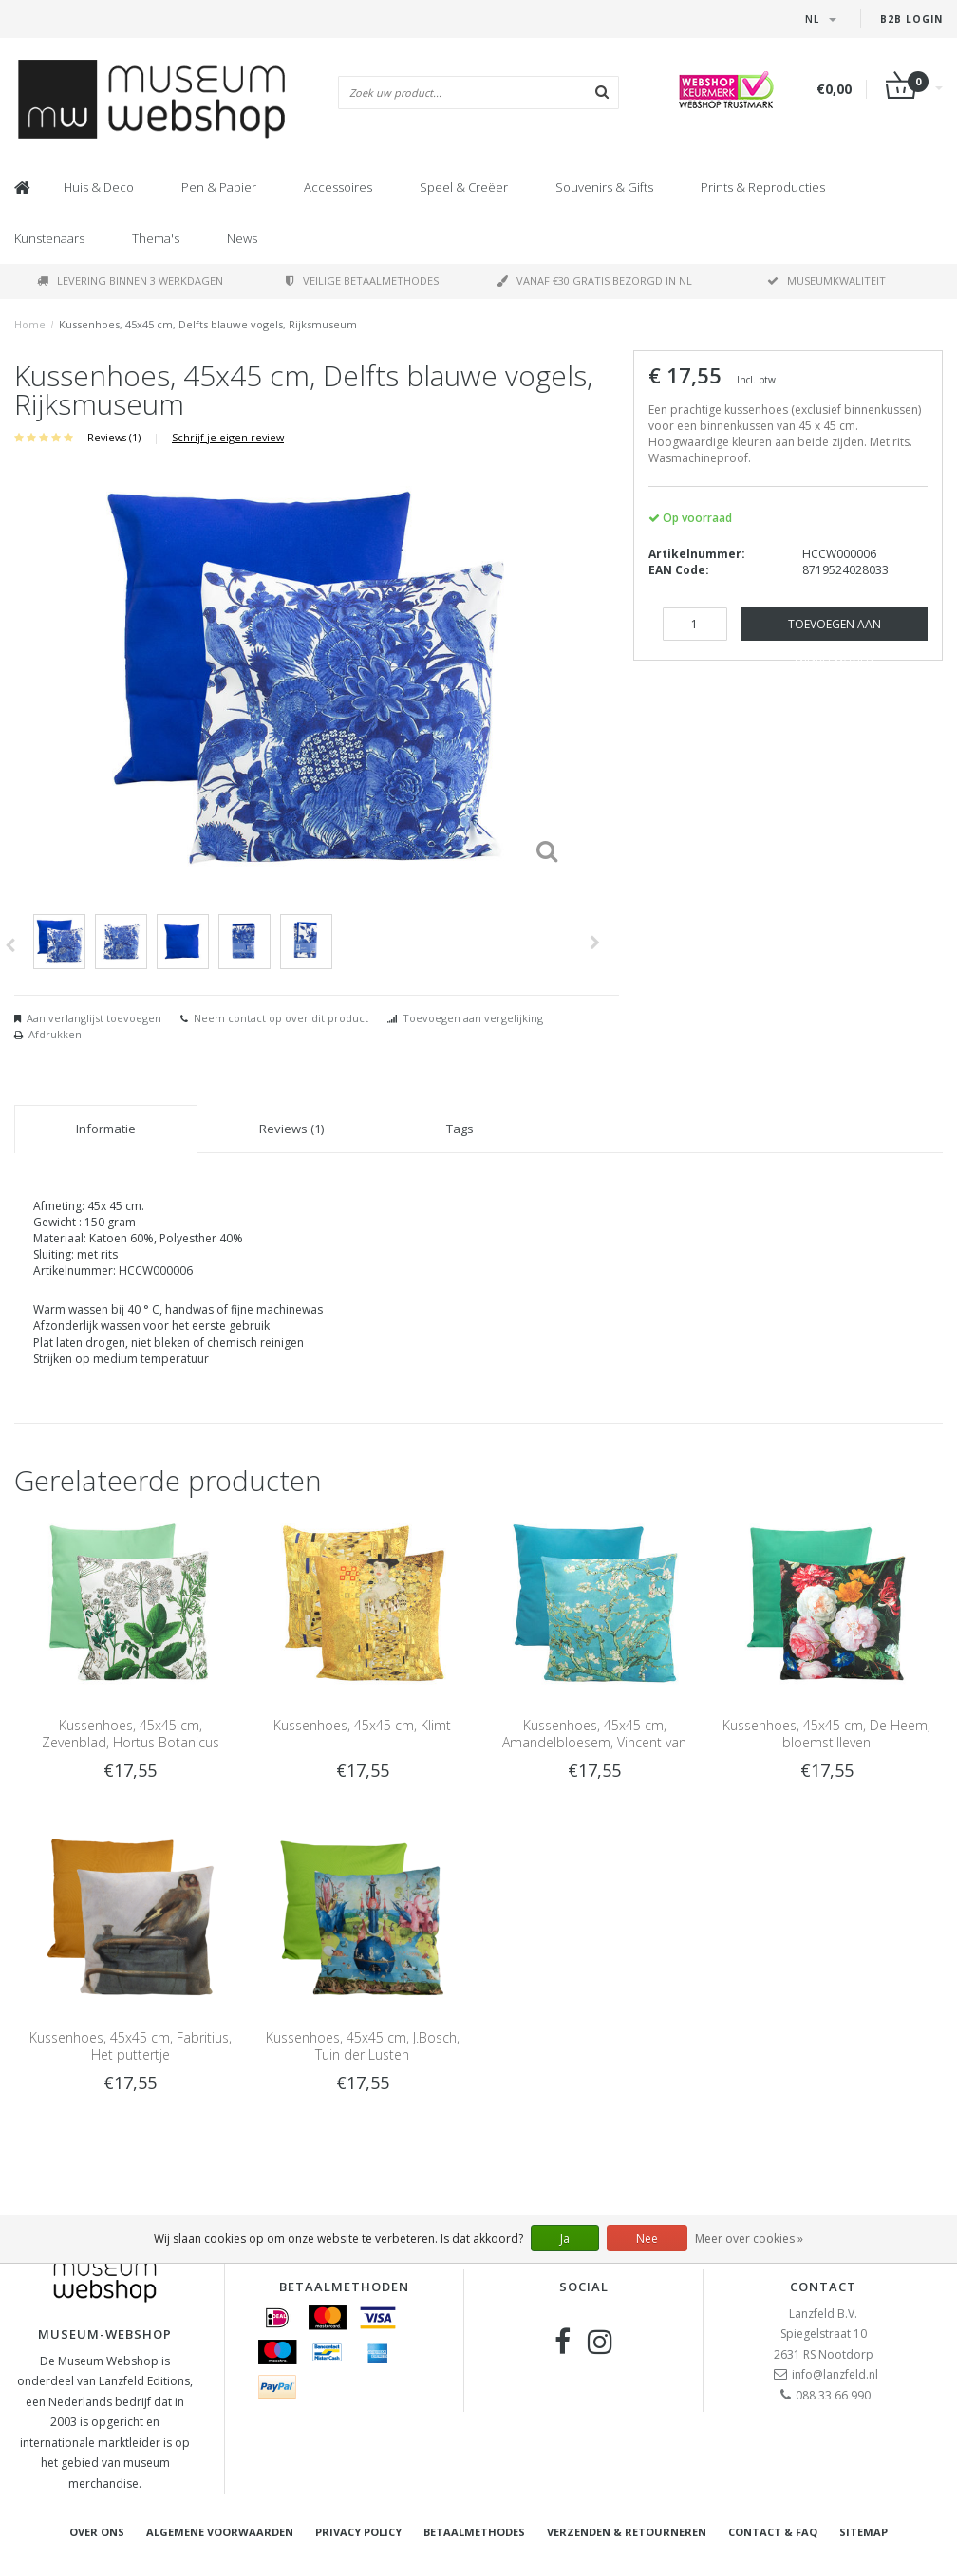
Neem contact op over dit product (281, 1018)
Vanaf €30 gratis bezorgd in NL (594, 280)
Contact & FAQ (772, 2532)
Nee (647, 2239)
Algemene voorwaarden (219, 2532)
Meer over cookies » (749, 2239)
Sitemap (863, 2532)
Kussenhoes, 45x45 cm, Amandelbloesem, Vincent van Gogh (594, 1742)
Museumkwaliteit (826, 280)
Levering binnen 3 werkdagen (130, 280)
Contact (823, 2286)
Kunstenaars (49, 238)
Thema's (155, 238)
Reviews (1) (114, 437)
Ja (565, 2239)
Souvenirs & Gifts (604, 187)
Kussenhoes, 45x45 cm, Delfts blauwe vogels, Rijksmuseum (208, 324)
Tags (460, 1128)
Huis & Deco (99, 187)
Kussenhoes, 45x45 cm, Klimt (362, 1725)
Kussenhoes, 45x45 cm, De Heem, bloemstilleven (826, 1733)
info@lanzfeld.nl (835, 2374)
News (242, 238)
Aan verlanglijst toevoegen (94, 1018)
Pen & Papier (218, 187)
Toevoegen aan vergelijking (473, 1018)
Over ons (96, 2532)
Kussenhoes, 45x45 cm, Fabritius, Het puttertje (130, 2045)
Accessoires (338, 187)
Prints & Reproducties (763, 187)
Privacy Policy (358, 2532)
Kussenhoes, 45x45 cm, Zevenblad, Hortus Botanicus (130, 1733)
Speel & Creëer (464, 187)
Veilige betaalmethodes (362, 280)
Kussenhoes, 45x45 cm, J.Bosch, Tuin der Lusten (363, 2045)
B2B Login (911, 19)
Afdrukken (55, 1034)
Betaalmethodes (474, 2532)
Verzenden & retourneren (626, 2532)
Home (30, 324)
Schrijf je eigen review (228, 437)
